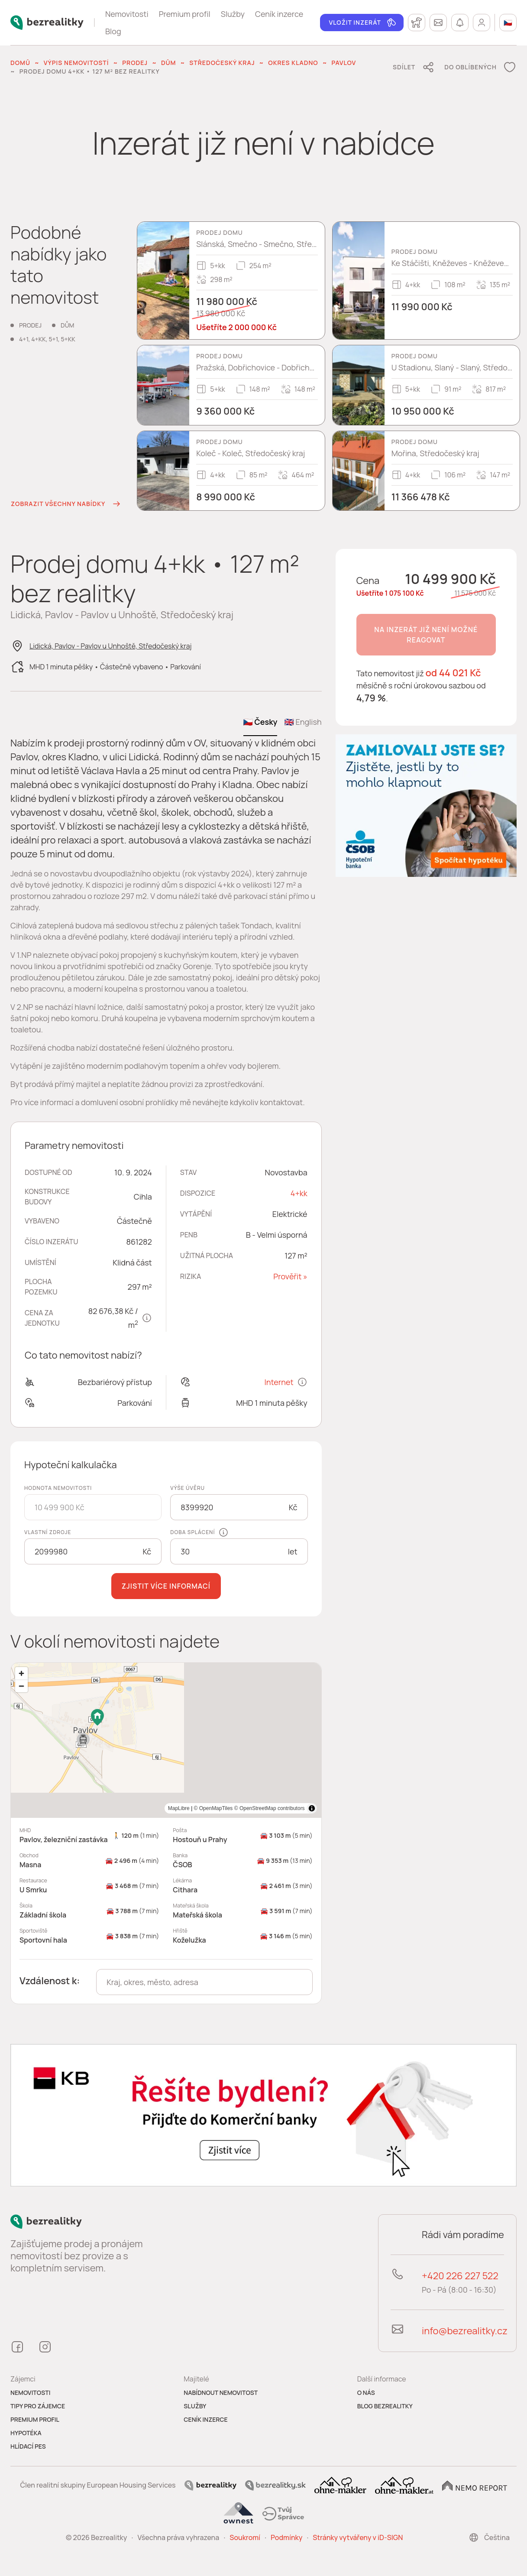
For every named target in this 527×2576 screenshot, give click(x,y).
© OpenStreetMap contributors (269, 1808)
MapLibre (179, 1808)
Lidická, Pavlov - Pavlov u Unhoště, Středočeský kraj (110, 646)
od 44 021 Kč (453, 672)
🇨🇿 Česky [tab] (260, 722)
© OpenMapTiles (213, 1808)
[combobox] (204, 1982)
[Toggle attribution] (312, 1808)
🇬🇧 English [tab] (302, 722)
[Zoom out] (21, 1686)
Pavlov (343, 62)
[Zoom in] (21, 1673)
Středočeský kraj (222, 62)
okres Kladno (293, 62)
